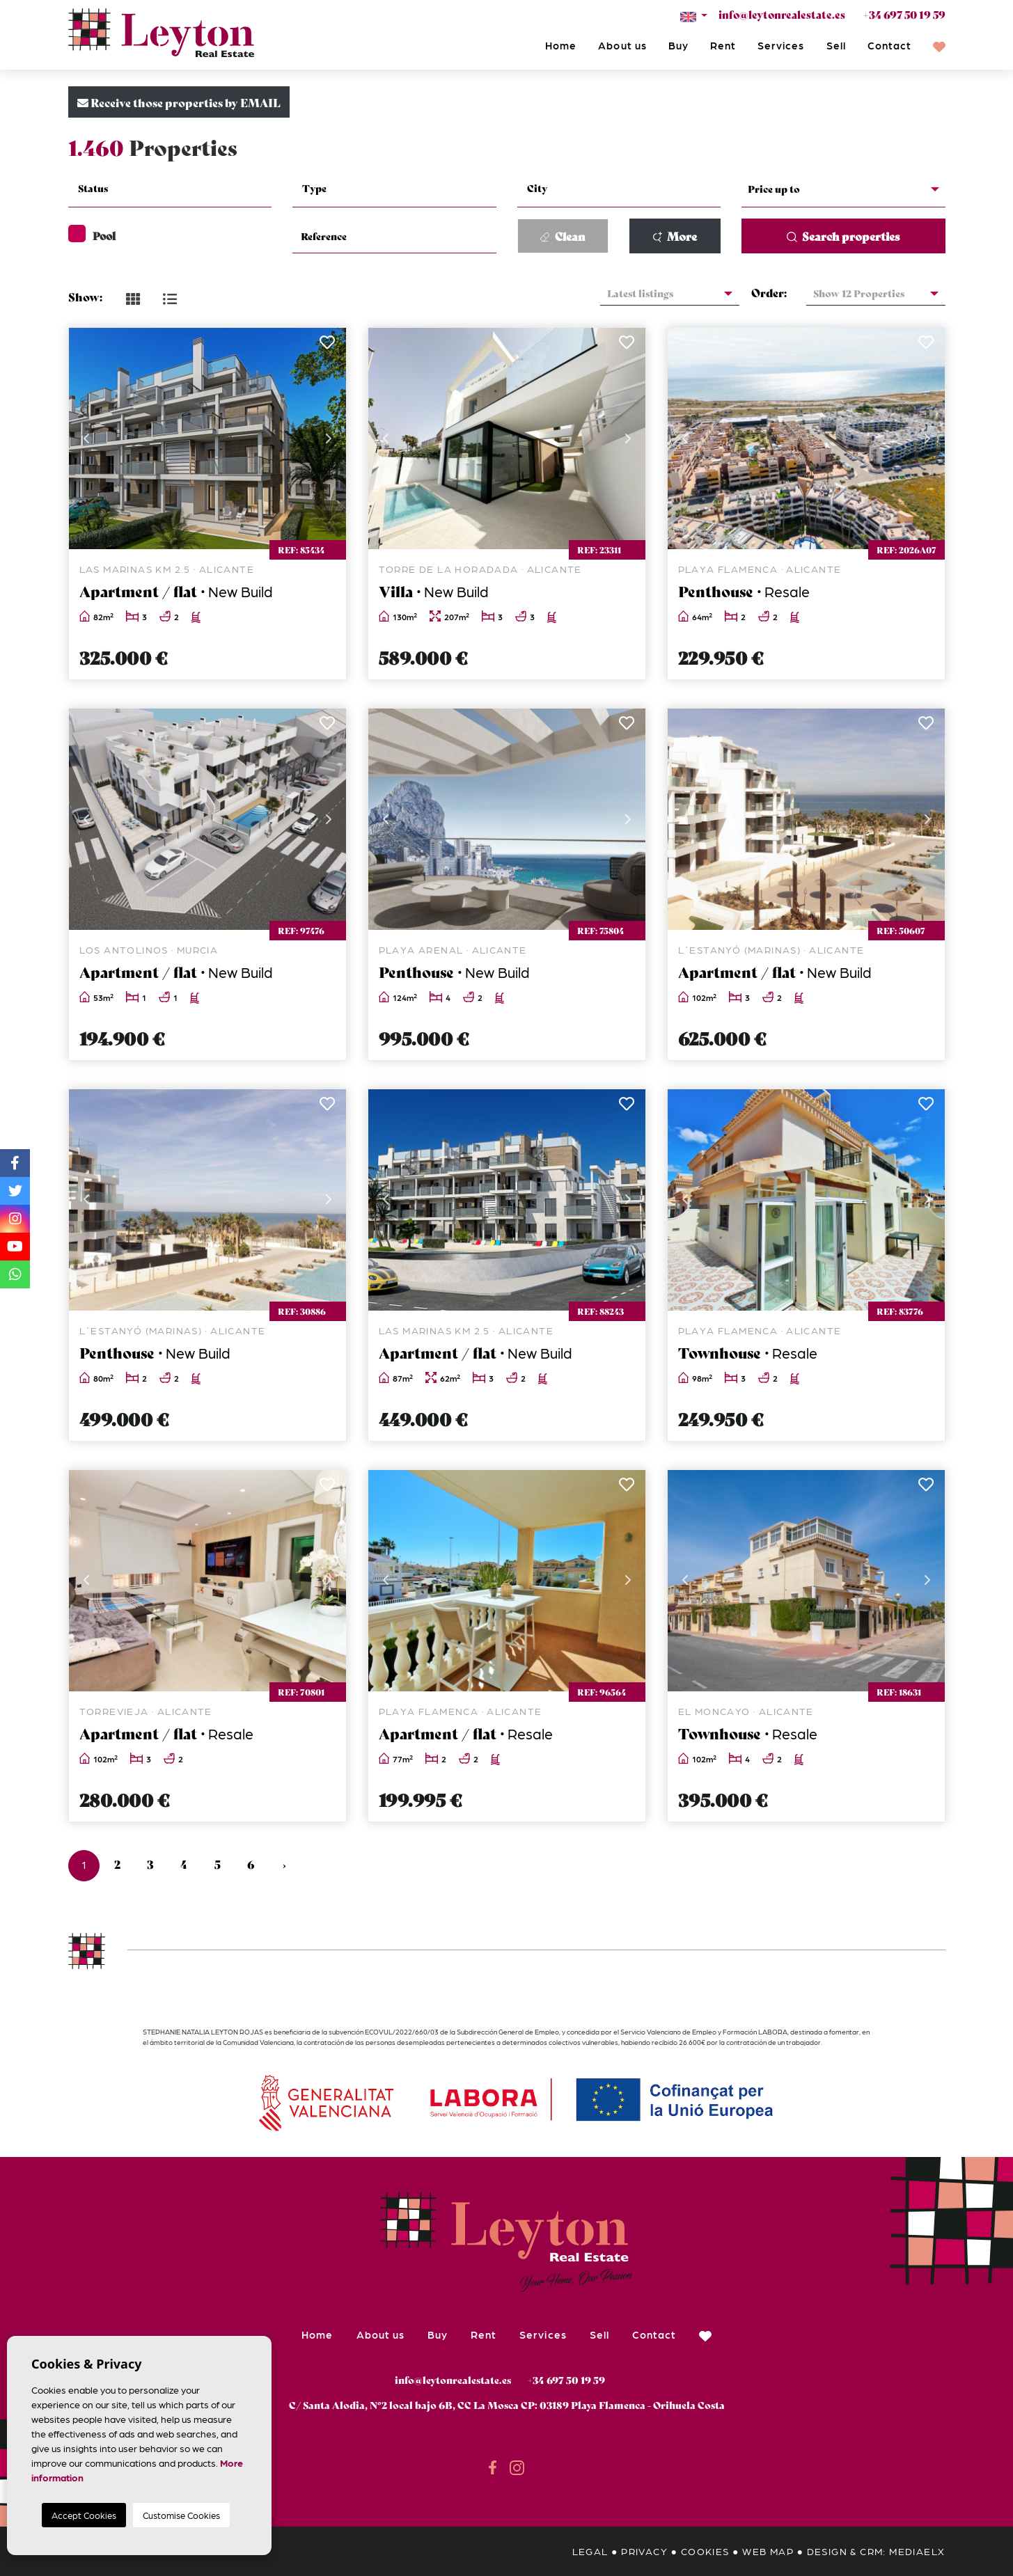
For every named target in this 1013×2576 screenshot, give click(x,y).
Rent (723, 45)
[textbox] (179, 188)
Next (328, 438)
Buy (678, 45)
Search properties (843, 236)
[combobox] (170, 190)
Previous (86, 438)
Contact (889, 45)
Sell (836, 45)
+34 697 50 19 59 (904, 14)
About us (622, 45)
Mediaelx (917, 2551)
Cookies (705, 2551)
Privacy (644, 2551)
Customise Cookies (181, 2515)
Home (560, 45)
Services (780, 45)
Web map (768, 2551)
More (674, 236)
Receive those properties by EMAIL (179, 102)
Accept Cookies (84, 2515)
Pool (92, 235)
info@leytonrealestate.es (781, 14)
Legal (590, 2551)
